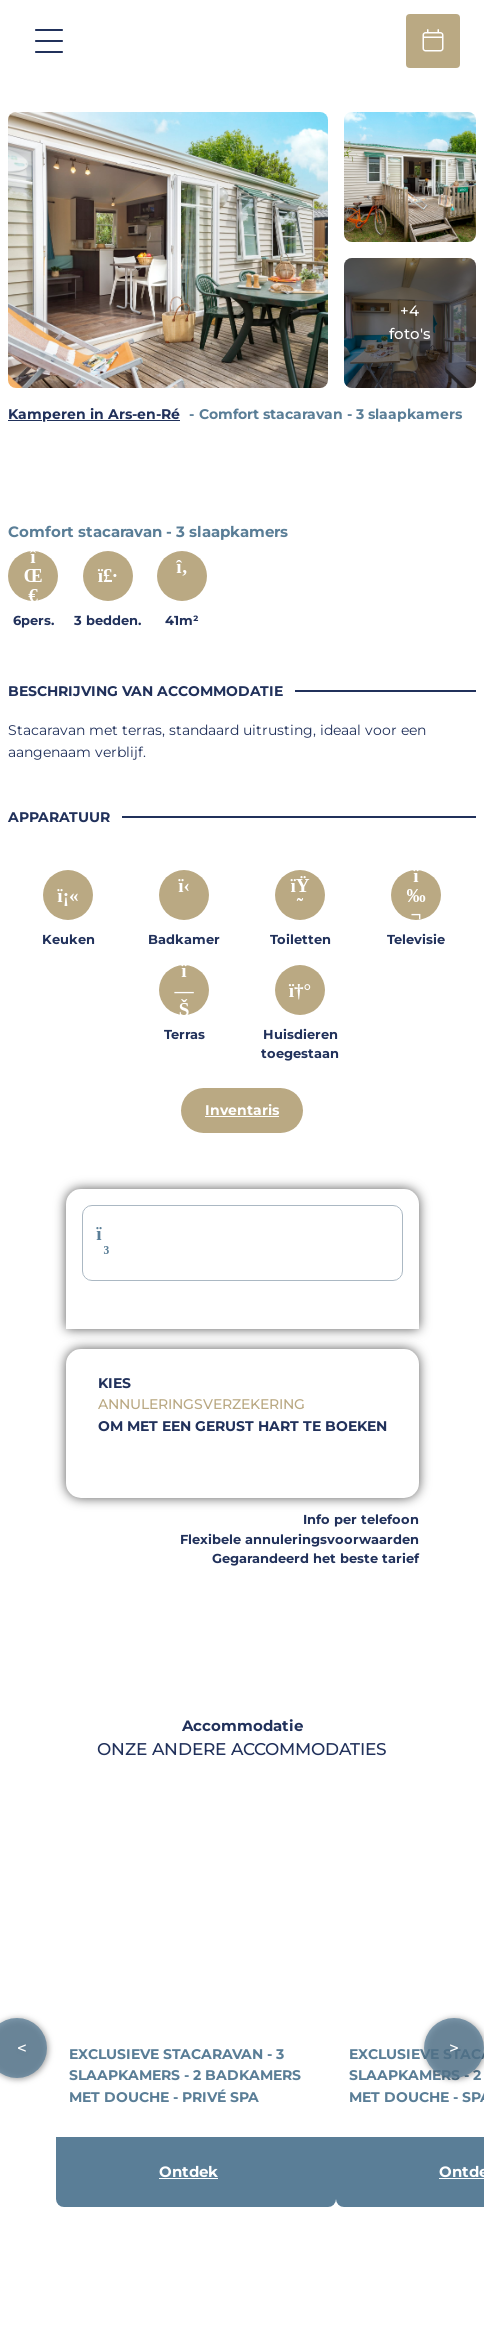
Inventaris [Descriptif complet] (242, 1110)
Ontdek (188, 2172)
